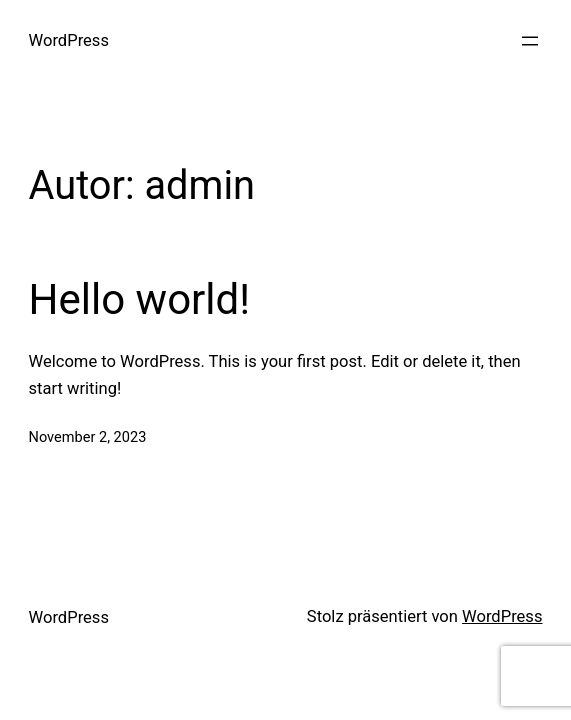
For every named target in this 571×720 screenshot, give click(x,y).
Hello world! (140, 299)
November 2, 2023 (88, 437)
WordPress (69, 40)
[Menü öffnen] (530, 41)
